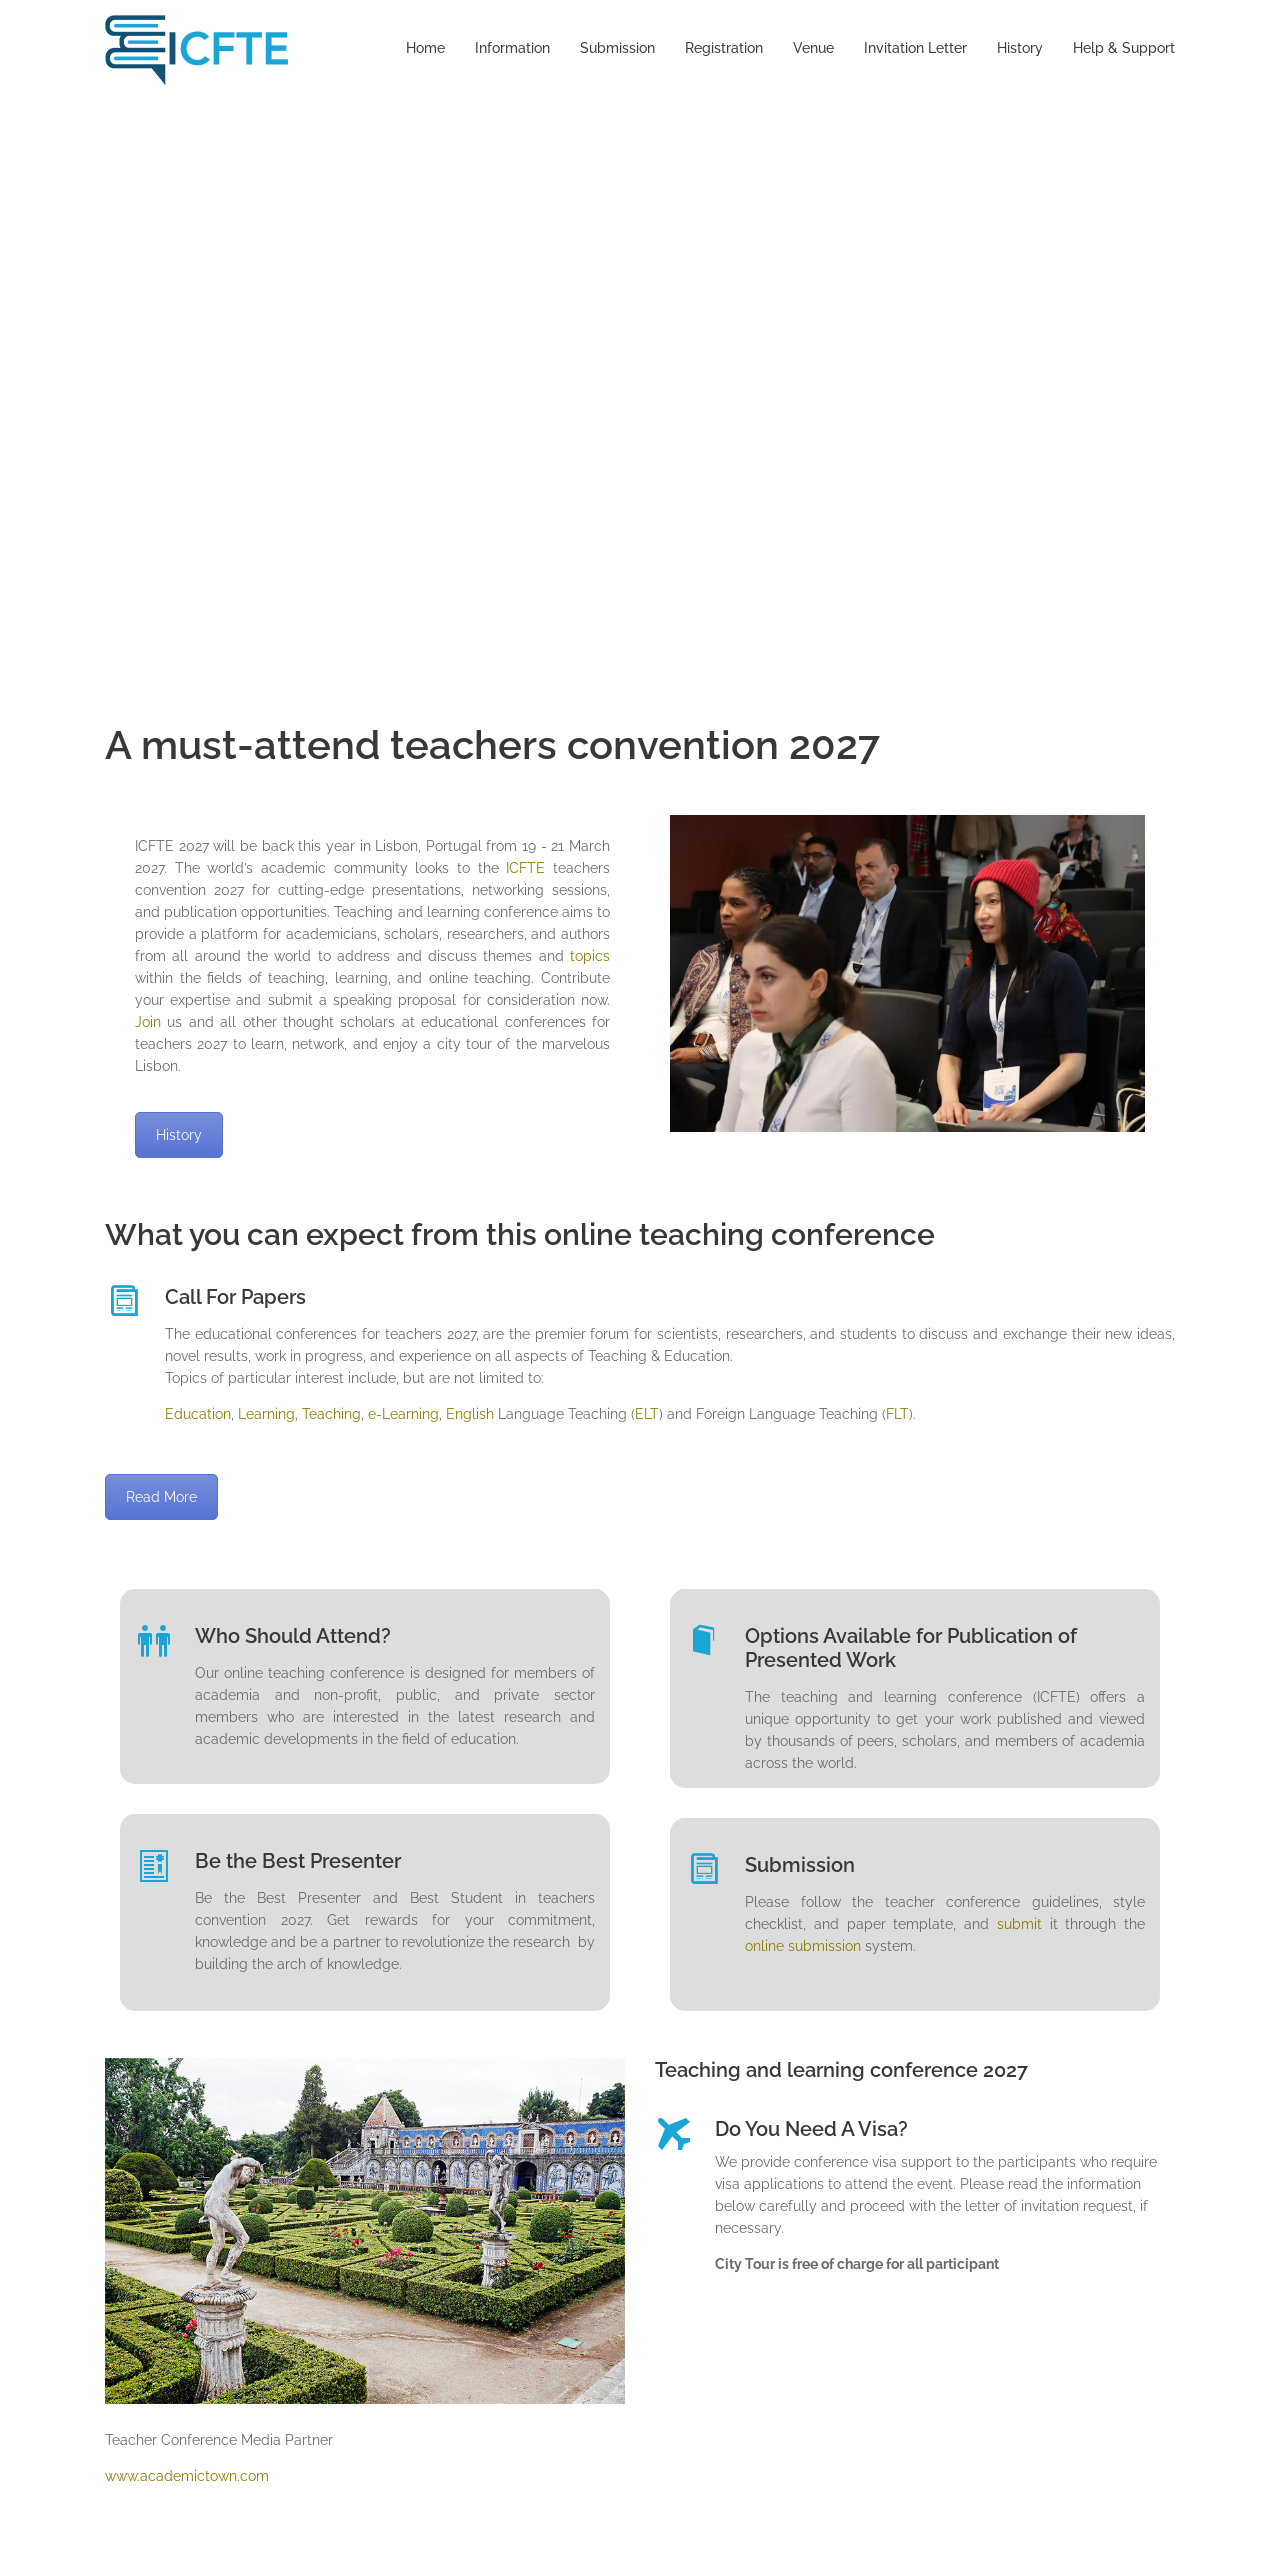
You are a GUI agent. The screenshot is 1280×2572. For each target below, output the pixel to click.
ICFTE (525, 868)
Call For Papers (235, 1297)
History (1020, 48)
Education (198, 1414)
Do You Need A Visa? (811, 2129)
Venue (813, 48)
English (470, 1414)
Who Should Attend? (293, 1636)
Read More (161, 1497)
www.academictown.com (187, 2476)
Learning (266, 1414)
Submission (617, 48)
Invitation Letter (915, 48)
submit (1019, 1924)
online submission (803, 1946)
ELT (647, 1414)
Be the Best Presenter (298, 1861)
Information (512, 48)
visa (884, 2162)
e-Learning (401, 1414)
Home (425, 48)
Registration (724, 48)
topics (590, 956)
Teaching (331, 1414)
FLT (897, 1414)
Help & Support (1124, 48)
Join (148, 1022)
